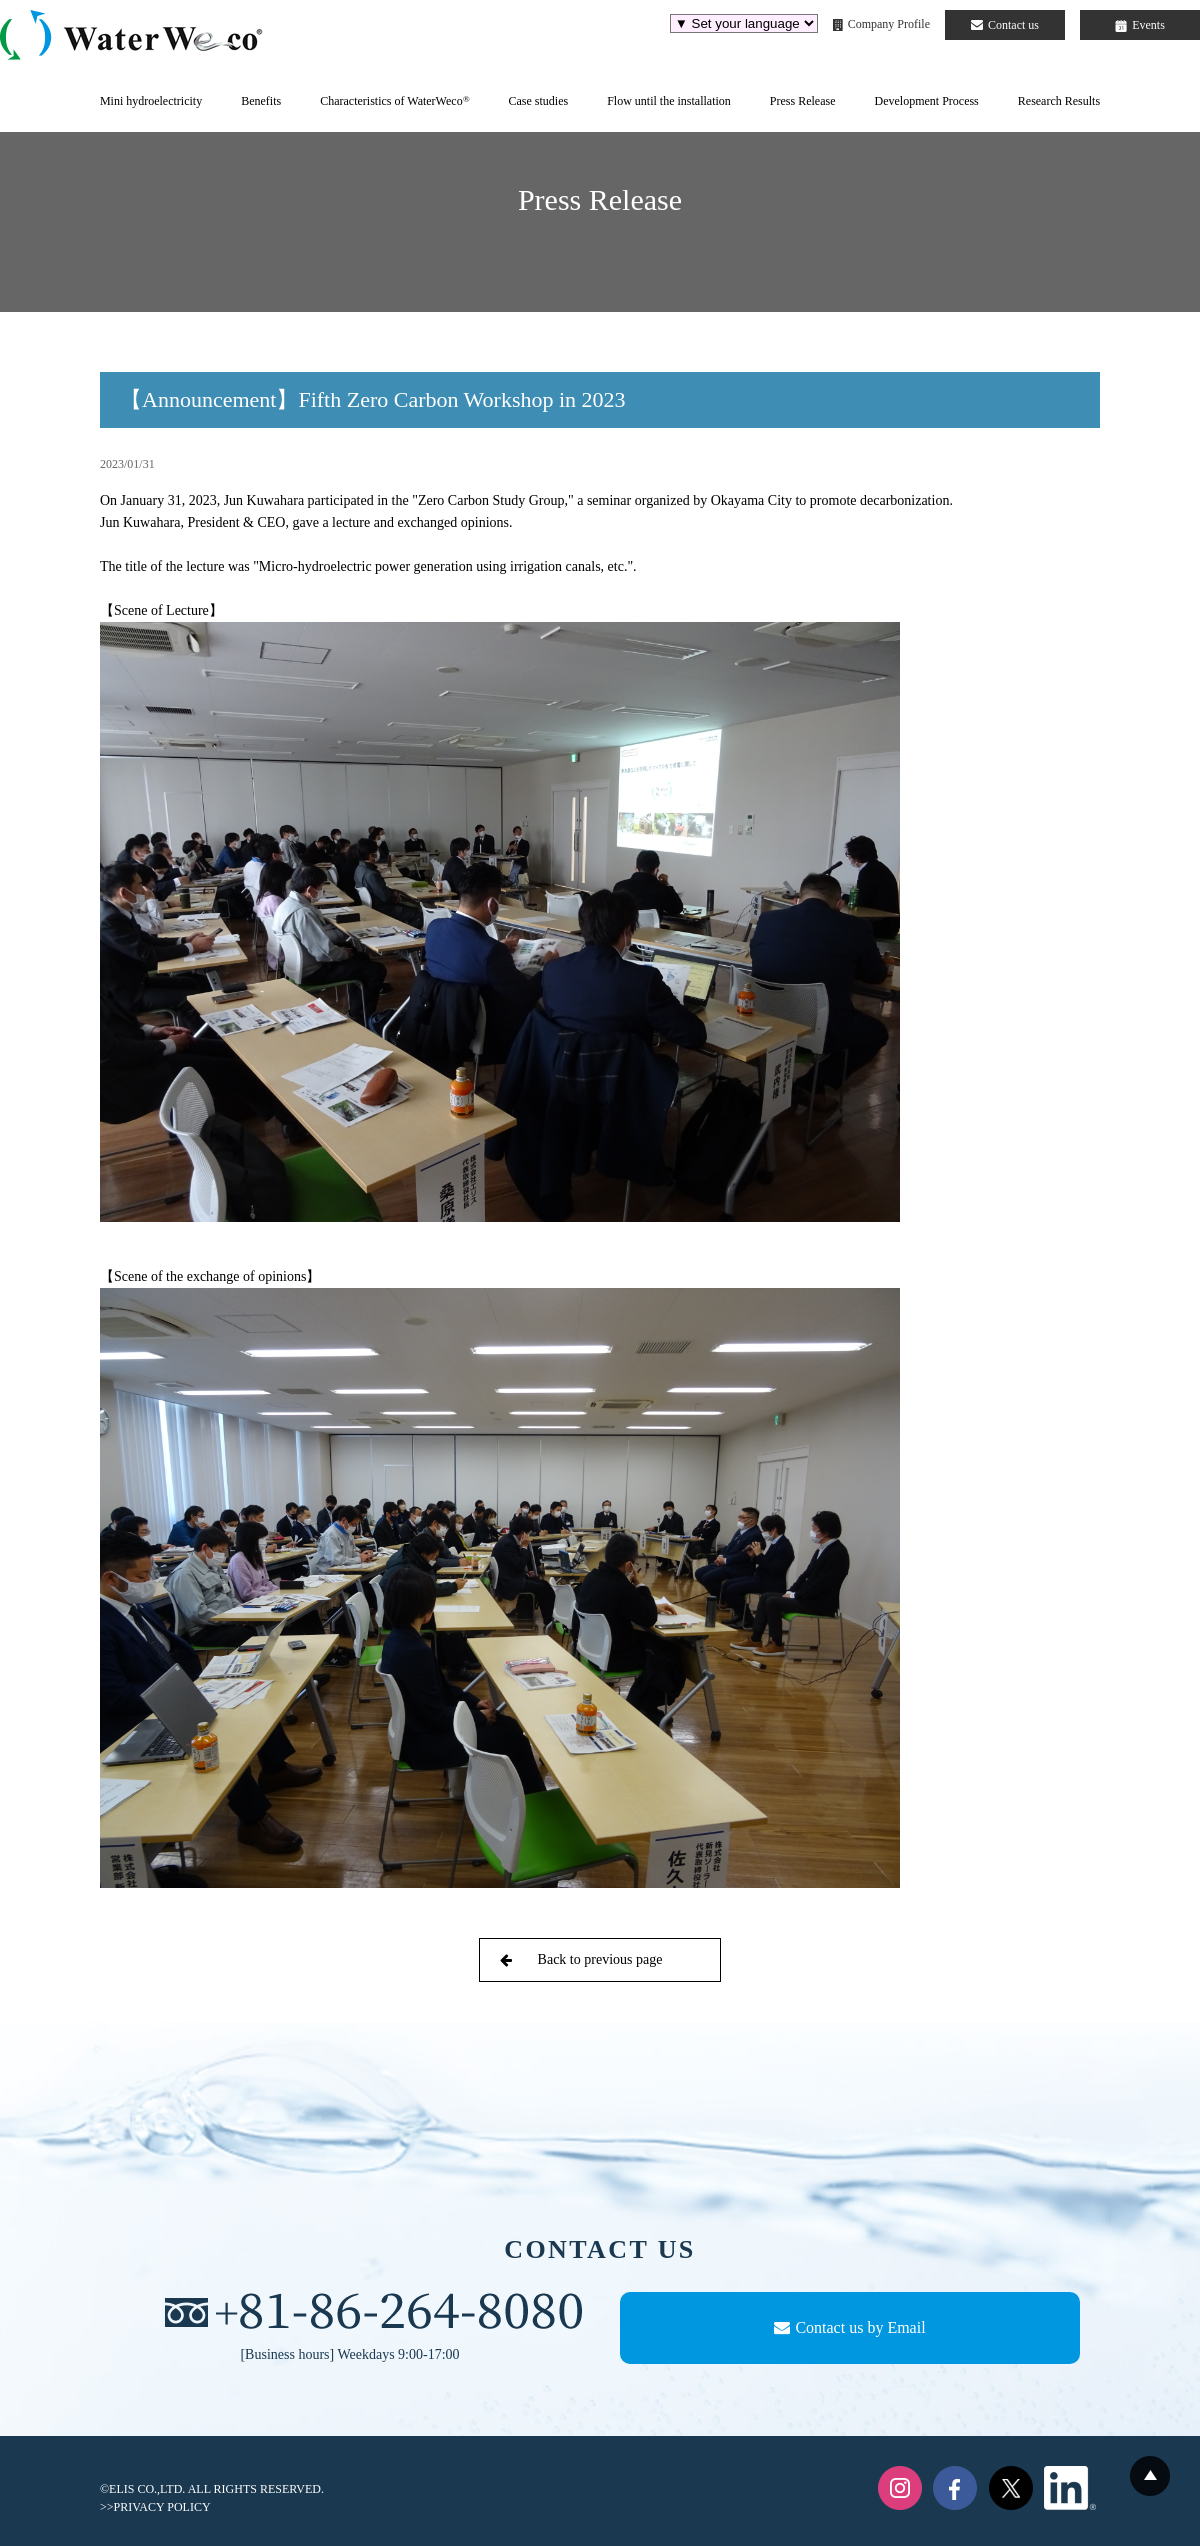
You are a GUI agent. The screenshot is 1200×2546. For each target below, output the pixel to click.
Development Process (926, 101)
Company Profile (881, 24)
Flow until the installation (669, 101)
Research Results (1059, 101)
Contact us (1005, 25)
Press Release (803, 101)
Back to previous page (581, 1959)
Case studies (538, 101)
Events (1140, 25)
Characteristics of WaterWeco (394, 101)
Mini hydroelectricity (151, 101)
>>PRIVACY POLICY (155, 2507)
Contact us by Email (849, 2327)
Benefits (261, 101)
